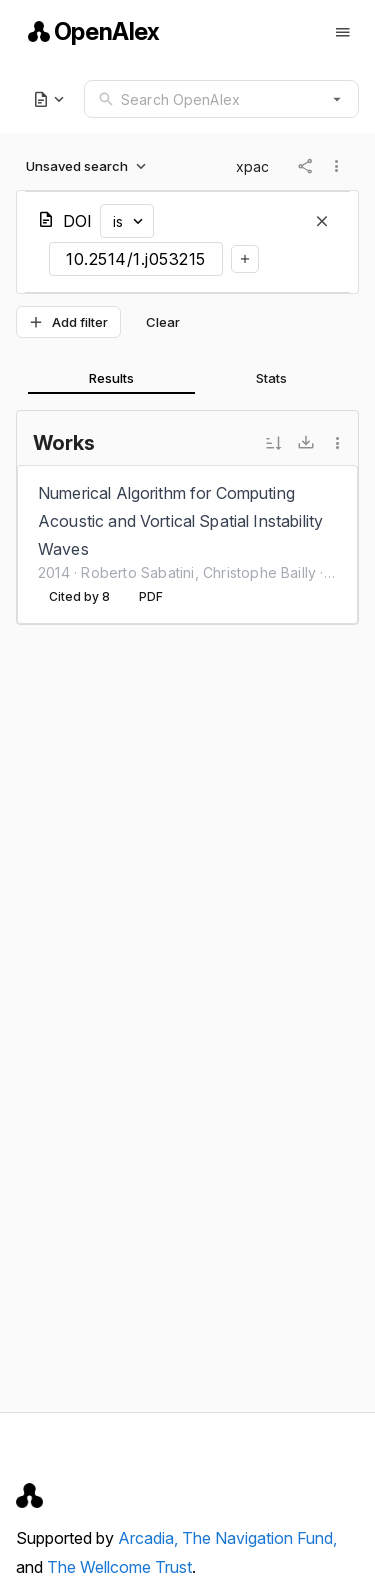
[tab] (111, 378)
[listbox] (187, 544)
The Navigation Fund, (259, 1538)
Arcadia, (150, 1538)
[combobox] (221, 99)
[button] (337, 99)
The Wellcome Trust (119, 1567)
